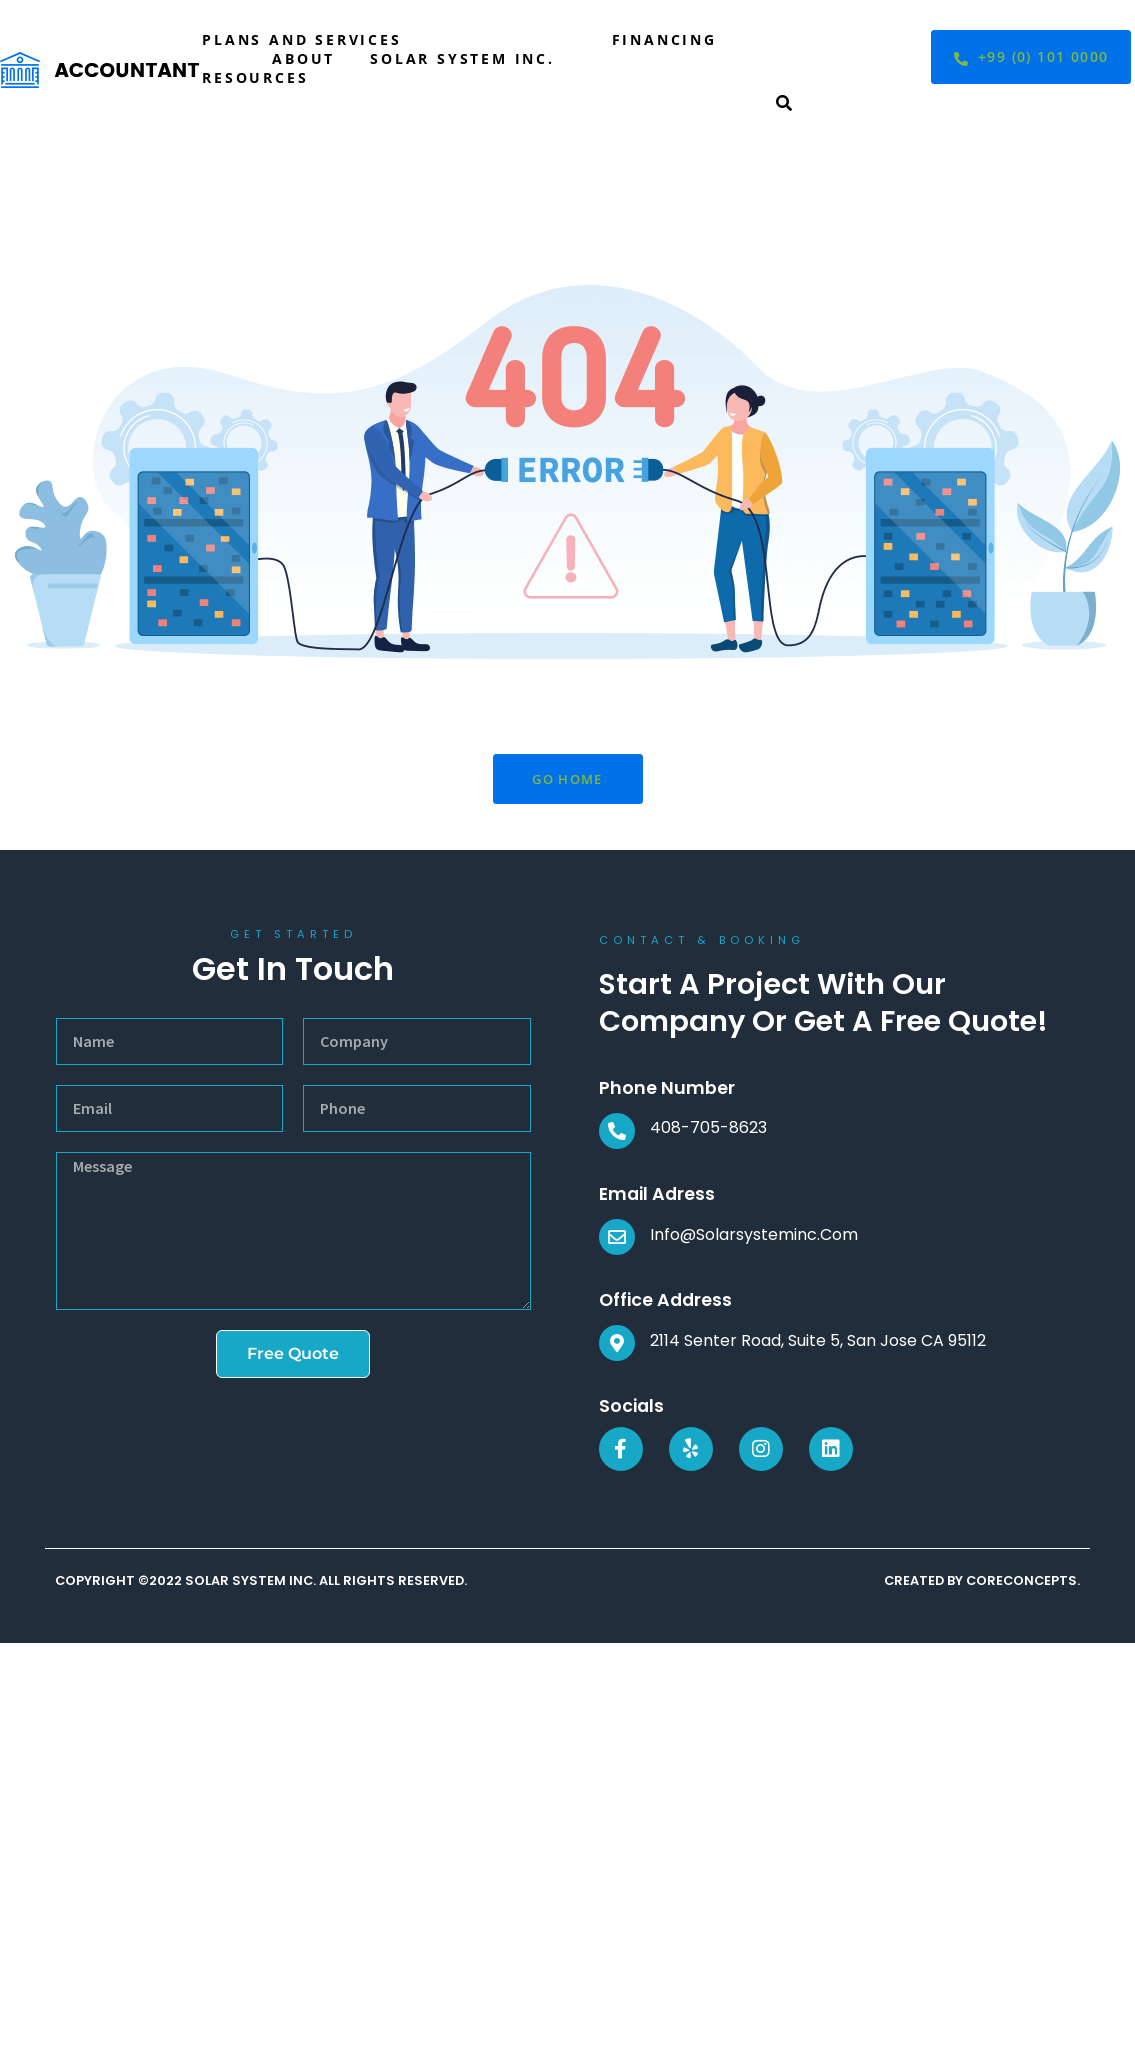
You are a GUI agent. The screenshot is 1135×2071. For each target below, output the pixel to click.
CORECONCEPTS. (1023, 1580)
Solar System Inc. (462, 58)
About (303, 58)
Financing (664, 39)
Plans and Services (301, 39)
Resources (255, 77)
